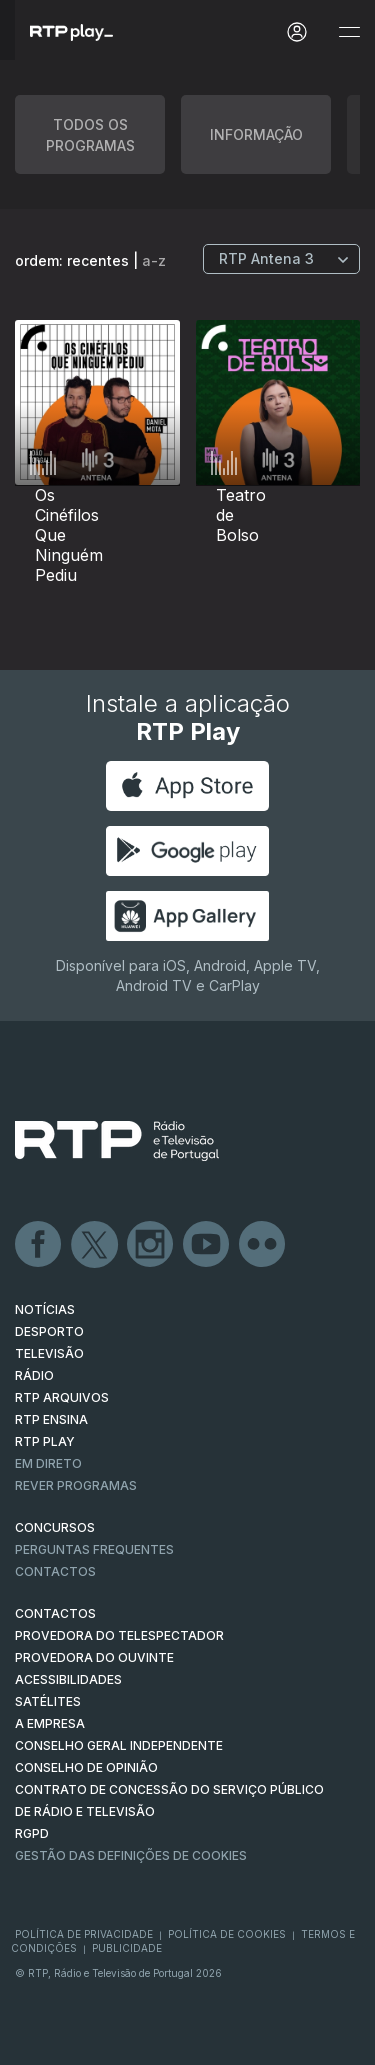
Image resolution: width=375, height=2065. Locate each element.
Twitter (95, 1245)
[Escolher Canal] (282, 259)
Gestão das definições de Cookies (131, 1855)
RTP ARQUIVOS (62, 1397)
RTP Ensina (51, 1419)
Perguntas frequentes (94, 1549)
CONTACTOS (55, 1613)
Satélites (48, 1701)
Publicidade (127, 1948)
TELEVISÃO (49, 1353)
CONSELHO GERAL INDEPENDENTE (119, 1745)
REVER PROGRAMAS (76, 1485)
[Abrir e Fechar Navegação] (349, 32)
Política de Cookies (227, 1934)
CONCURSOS (55, 1527)
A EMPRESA (50, 1723)
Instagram (151, 1245)
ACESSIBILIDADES (68, 1679)
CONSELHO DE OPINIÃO (86, 1767)
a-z (154, 260)
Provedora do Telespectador (119, 1635)
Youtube (207, 1245)
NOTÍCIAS (45, 1309)
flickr (263, 1245)
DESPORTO (49, 1331)
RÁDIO (34, 1375)
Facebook (39, 1245)
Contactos (55, 1571)
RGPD (32, 1833)
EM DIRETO (48, 1463)
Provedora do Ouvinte (94, 1657)
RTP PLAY (45, 1441)
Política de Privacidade (84, 1934)
